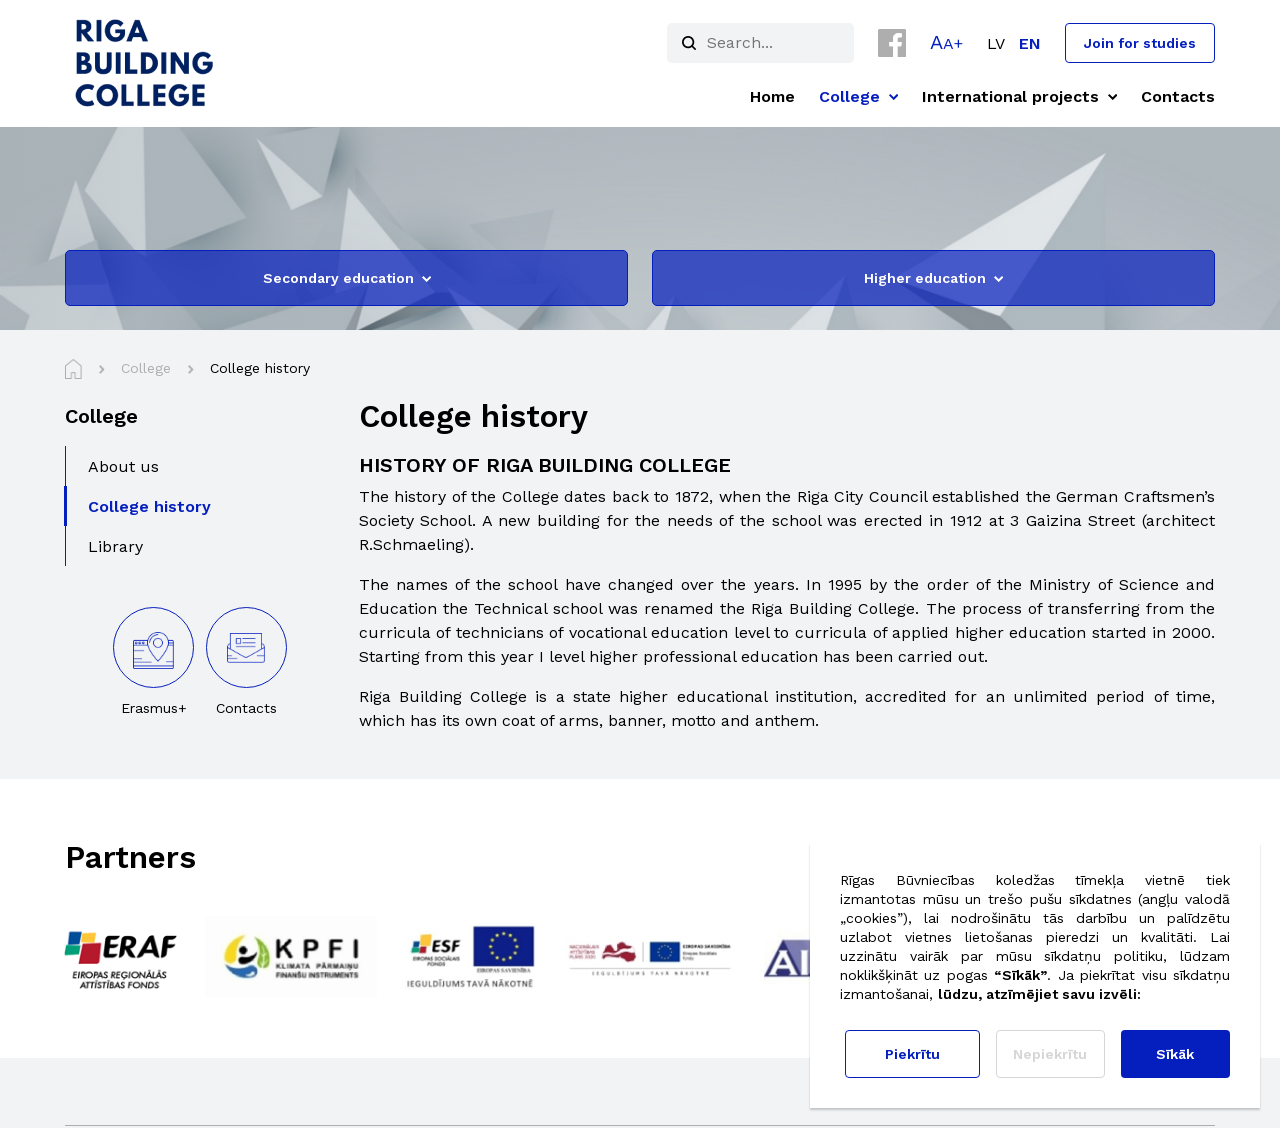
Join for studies (1140, 43)
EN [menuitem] (1030, 43)
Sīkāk (1175, 1054)
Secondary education (347, 278)
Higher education (933, 278)
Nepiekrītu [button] (1050, 1054)
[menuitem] (996, 43)
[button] (946, 42)
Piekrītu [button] (912, 1054)
